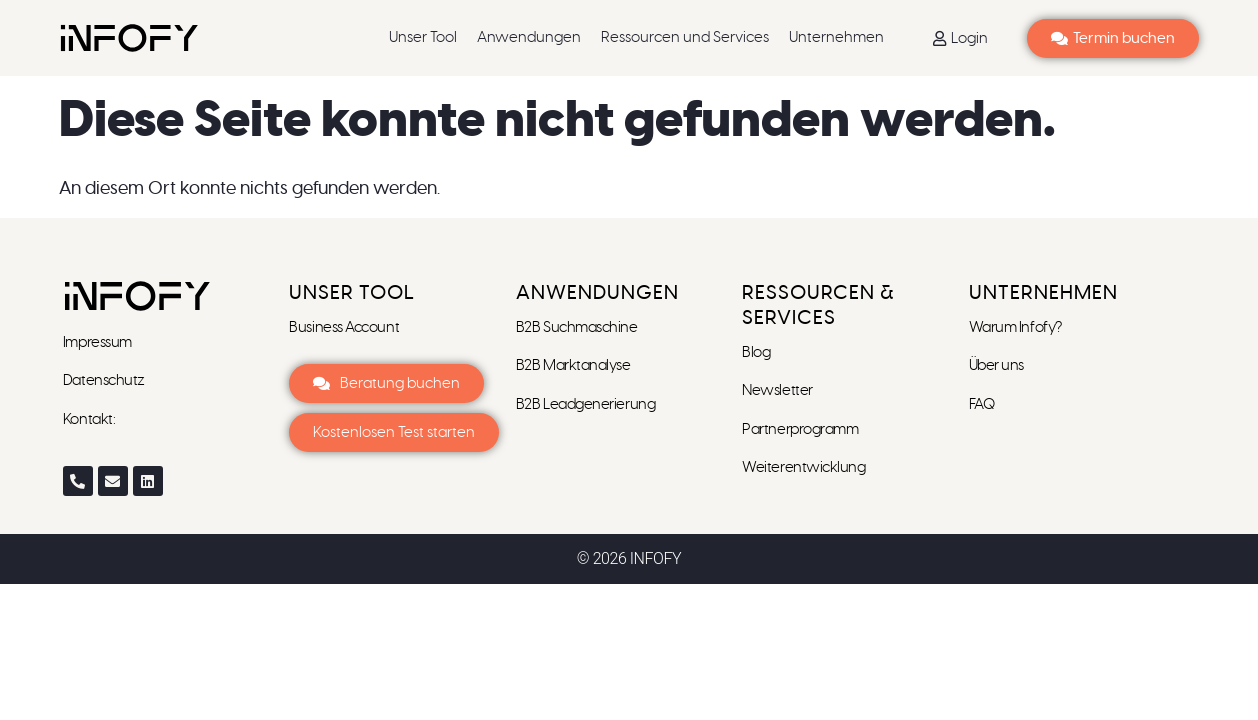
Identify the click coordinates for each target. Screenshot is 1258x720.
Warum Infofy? (1017, 327)
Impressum (99, 342)
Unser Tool (423, 37)
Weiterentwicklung (803, 467)
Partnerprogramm (800, 429)
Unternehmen (836, 37)
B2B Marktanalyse (573, 365)
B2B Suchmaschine (577, 327)
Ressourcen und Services (685, 37)
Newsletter (778, 390)
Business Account (344, 327)
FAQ (982, 404)
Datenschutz (104, 380)
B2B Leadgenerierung (585, 404)
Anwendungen (529, 37)
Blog (756, 352)
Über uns (996, 365)
